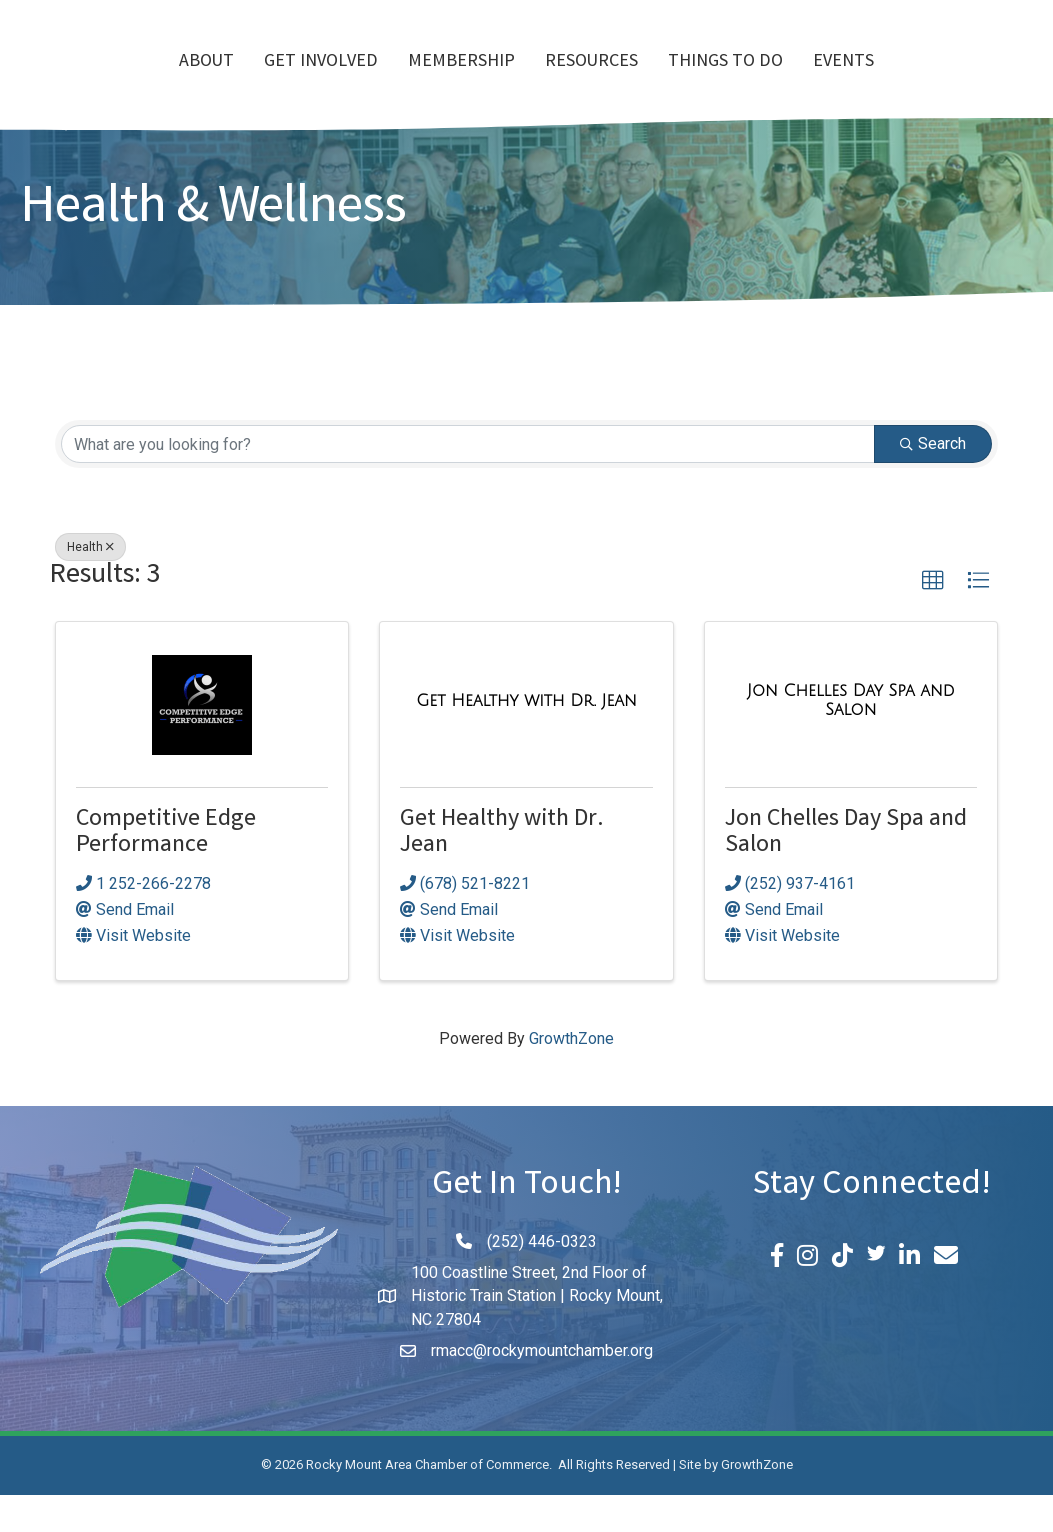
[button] (933, 618)
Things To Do (840, 81)
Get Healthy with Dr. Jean (502, 870)
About (91, 81)
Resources (706, 81)
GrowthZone (571, 1075)
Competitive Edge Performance (166, 870)
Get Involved (206, 81)
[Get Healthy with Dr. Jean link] (526, 738)
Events (958, 81)
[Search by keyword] (468, 481)
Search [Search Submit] (933, 480)
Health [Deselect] (90, 584)
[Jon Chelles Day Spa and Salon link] (851, 737)
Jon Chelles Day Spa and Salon (846, 870)
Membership (346, 81)
